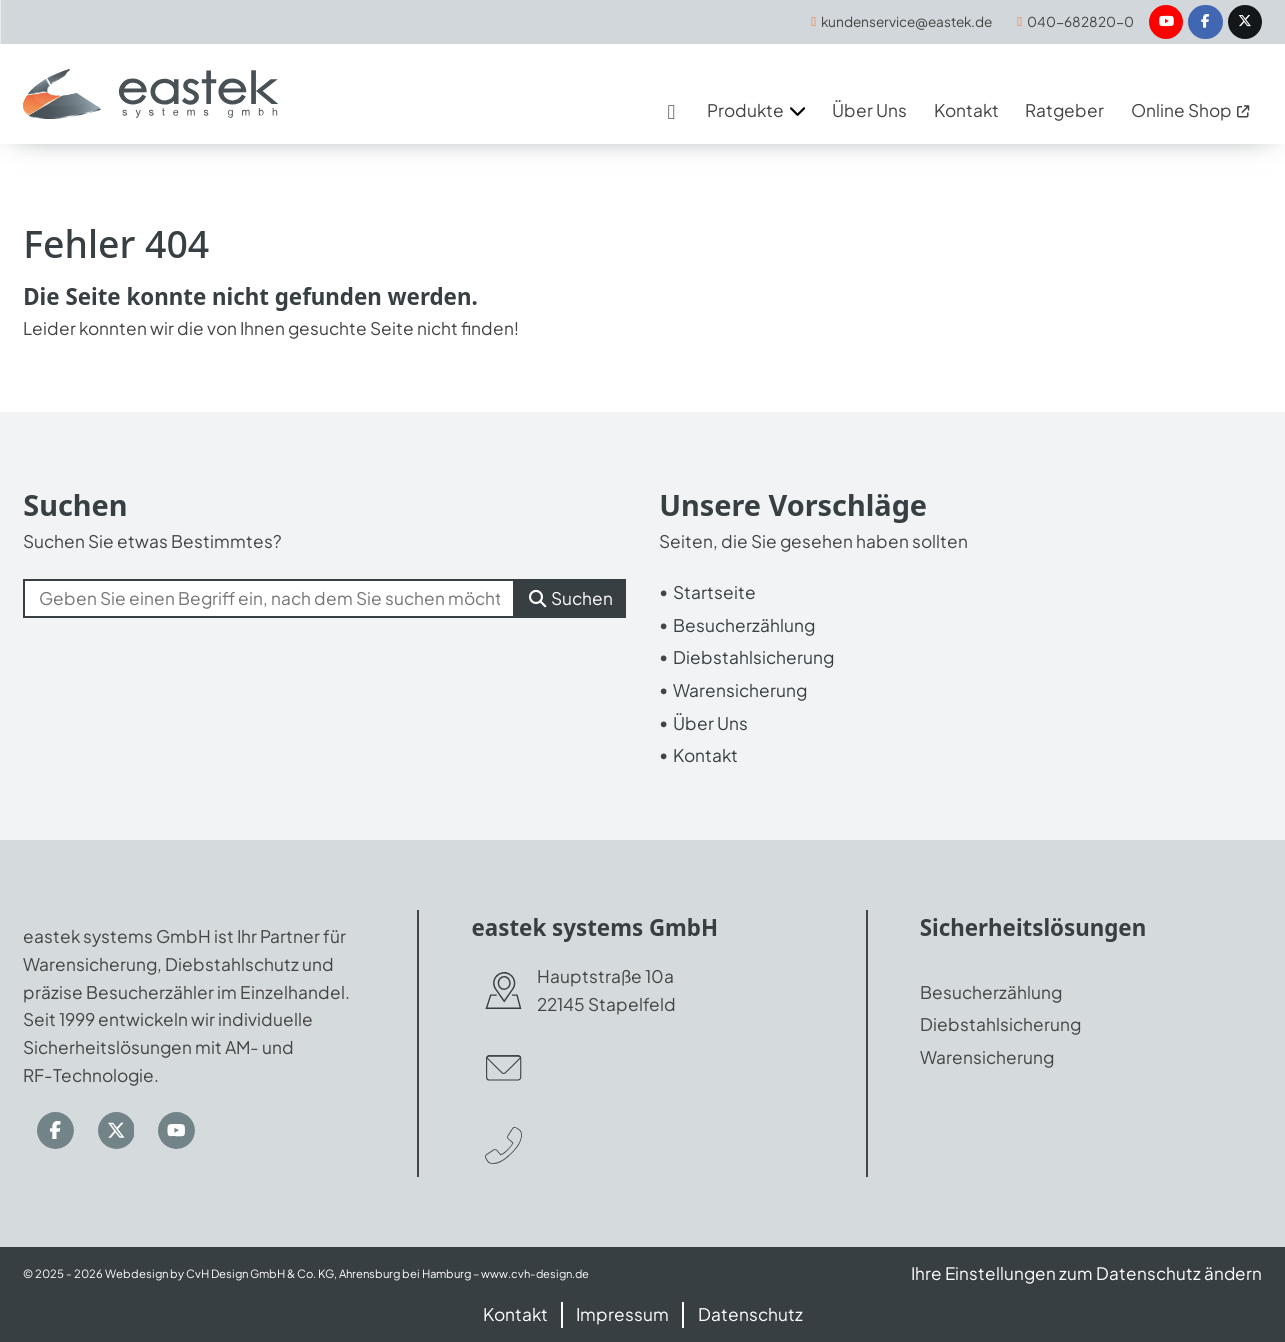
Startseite (714, 592)
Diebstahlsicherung (753, 658)
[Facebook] (1205, 22)
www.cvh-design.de (536, 1273)
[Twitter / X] (1244, 22)
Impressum (622, 1314)
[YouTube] (1165, 22)
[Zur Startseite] (151, 95)
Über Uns (710, 723)
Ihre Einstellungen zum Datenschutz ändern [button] (1085, 1273)
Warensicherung (740, 690)
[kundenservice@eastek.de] (896, 22)
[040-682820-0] (1074, 22)
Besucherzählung (744, 625)
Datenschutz (750, 1314)
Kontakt (705, 756)
